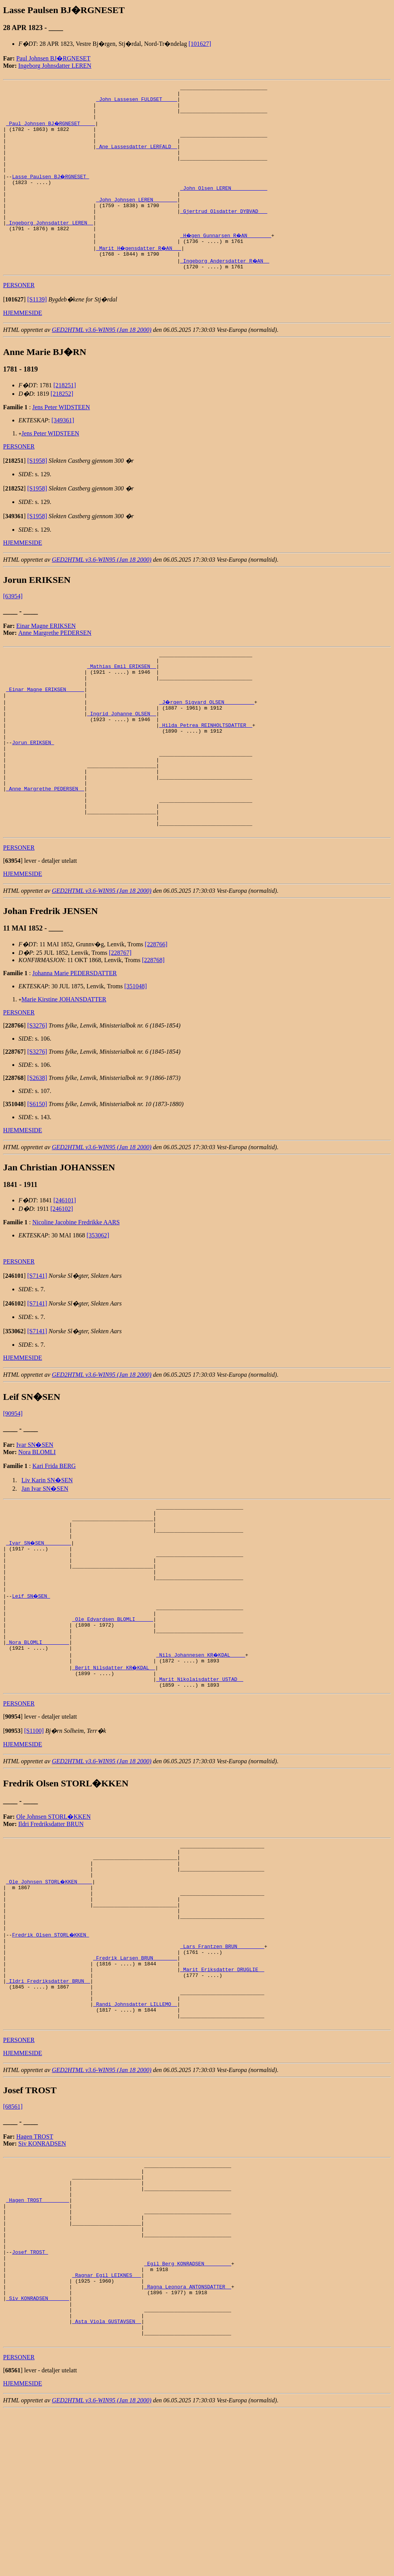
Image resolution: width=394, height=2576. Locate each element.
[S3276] (37, 1090)
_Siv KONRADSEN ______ (37, 2455)
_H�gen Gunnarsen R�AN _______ (226, 261)
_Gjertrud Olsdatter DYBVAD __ (223, 234)
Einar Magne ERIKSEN (46, 656)
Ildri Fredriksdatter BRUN (51, 1920)
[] (14, 329)
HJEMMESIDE (22, 343)
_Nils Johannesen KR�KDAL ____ (201, 1745)
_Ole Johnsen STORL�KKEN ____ (49, 1984)
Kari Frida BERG (54, 1530)
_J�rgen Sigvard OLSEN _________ (207, 741)
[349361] (63, 450)
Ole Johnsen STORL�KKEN (53, 1912)
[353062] (98, 1300)
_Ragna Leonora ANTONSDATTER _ (187, 2441)
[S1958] (37, 490)
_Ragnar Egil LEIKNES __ (106, 2427)
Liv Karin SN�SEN (47, 1545)
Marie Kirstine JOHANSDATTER (64, 1064)
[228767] (120, 1017)
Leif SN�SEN (31, 1676)
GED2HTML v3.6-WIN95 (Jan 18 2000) (102, 360)
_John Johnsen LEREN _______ (136, 220)
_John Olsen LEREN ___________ (223, 206)
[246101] (64, 1265)
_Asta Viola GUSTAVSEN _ (106, 2482)
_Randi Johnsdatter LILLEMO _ (135, 2129)
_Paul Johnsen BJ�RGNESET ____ (51, 130)
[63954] (13, 626)
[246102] (61, 1273)
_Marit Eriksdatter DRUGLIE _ (222, 2088)
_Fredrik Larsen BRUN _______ (135, 2074)
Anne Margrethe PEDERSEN (55, 662)
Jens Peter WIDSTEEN (61, 437)
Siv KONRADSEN (42, 2273)
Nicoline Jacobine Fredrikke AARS (76, 1287)
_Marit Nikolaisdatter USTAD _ (199, 1773)
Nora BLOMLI (37, 1516)
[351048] (135, 1051)
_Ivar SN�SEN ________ (39, 1614)
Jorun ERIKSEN (33, 789)
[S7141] (37, 1340)
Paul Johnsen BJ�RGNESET (53, 58)
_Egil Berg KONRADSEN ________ (187, 2413)
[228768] (153, 1024)
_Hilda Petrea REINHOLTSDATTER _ (205, 768)
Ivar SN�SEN (34, 1509)
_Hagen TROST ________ (37, 2337)
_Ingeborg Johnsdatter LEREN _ (49, 247)
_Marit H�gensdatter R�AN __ (139, 275)
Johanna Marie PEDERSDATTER (74, 1037)
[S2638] (37, 1142)
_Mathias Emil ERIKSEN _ (121, 699)
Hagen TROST (34, 2266)
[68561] (13, 2236)
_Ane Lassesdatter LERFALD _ (136, 157)
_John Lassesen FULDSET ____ (136, 102)
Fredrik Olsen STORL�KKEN (51, 2046)
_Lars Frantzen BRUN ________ (222, 2060)
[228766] (156, 1009)
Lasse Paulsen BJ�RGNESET (51, 192)
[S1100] (34, 1826)
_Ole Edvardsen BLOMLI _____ (112, 1704)
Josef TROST (30, 2399)
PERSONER (19, 315)
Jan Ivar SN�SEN (45, 1553)
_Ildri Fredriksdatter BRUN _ (48, 2102)
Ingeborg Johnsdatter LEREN (55, 65)
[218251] (64, 415)
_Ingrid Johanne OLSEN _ (121, 755)
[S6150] (37, 1168)
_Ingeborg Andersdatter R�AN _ (225, 289)
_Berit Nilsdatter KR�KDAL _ (114, 1759)
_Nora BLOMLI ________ (37, 1732)
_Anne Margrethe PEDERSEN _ (45, 845)
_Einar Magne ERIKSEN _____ (45, 727)
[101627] (200, 43)
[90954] (13, 1478)
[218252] (62, 423)
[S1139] (37, 329)
